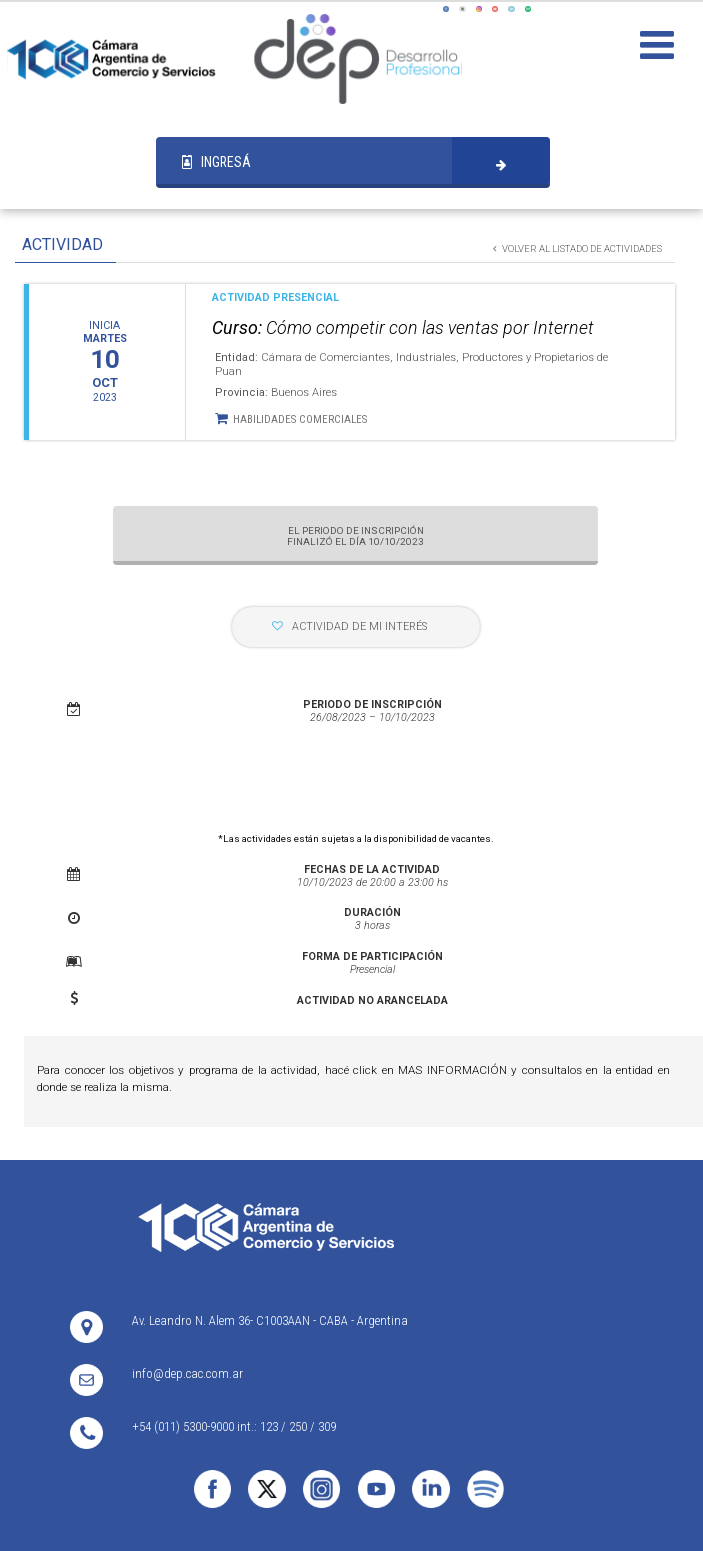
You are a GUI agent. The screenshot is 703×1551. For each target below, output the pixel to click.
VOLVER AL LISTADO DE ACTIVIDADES (577, 248)
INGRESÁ (216, 162)
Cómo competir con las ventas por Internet (403, 327)
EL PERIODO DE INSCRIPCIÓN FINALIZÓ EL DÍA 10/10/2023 (355, 536)
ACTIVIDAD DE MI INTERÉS (349, 626)
